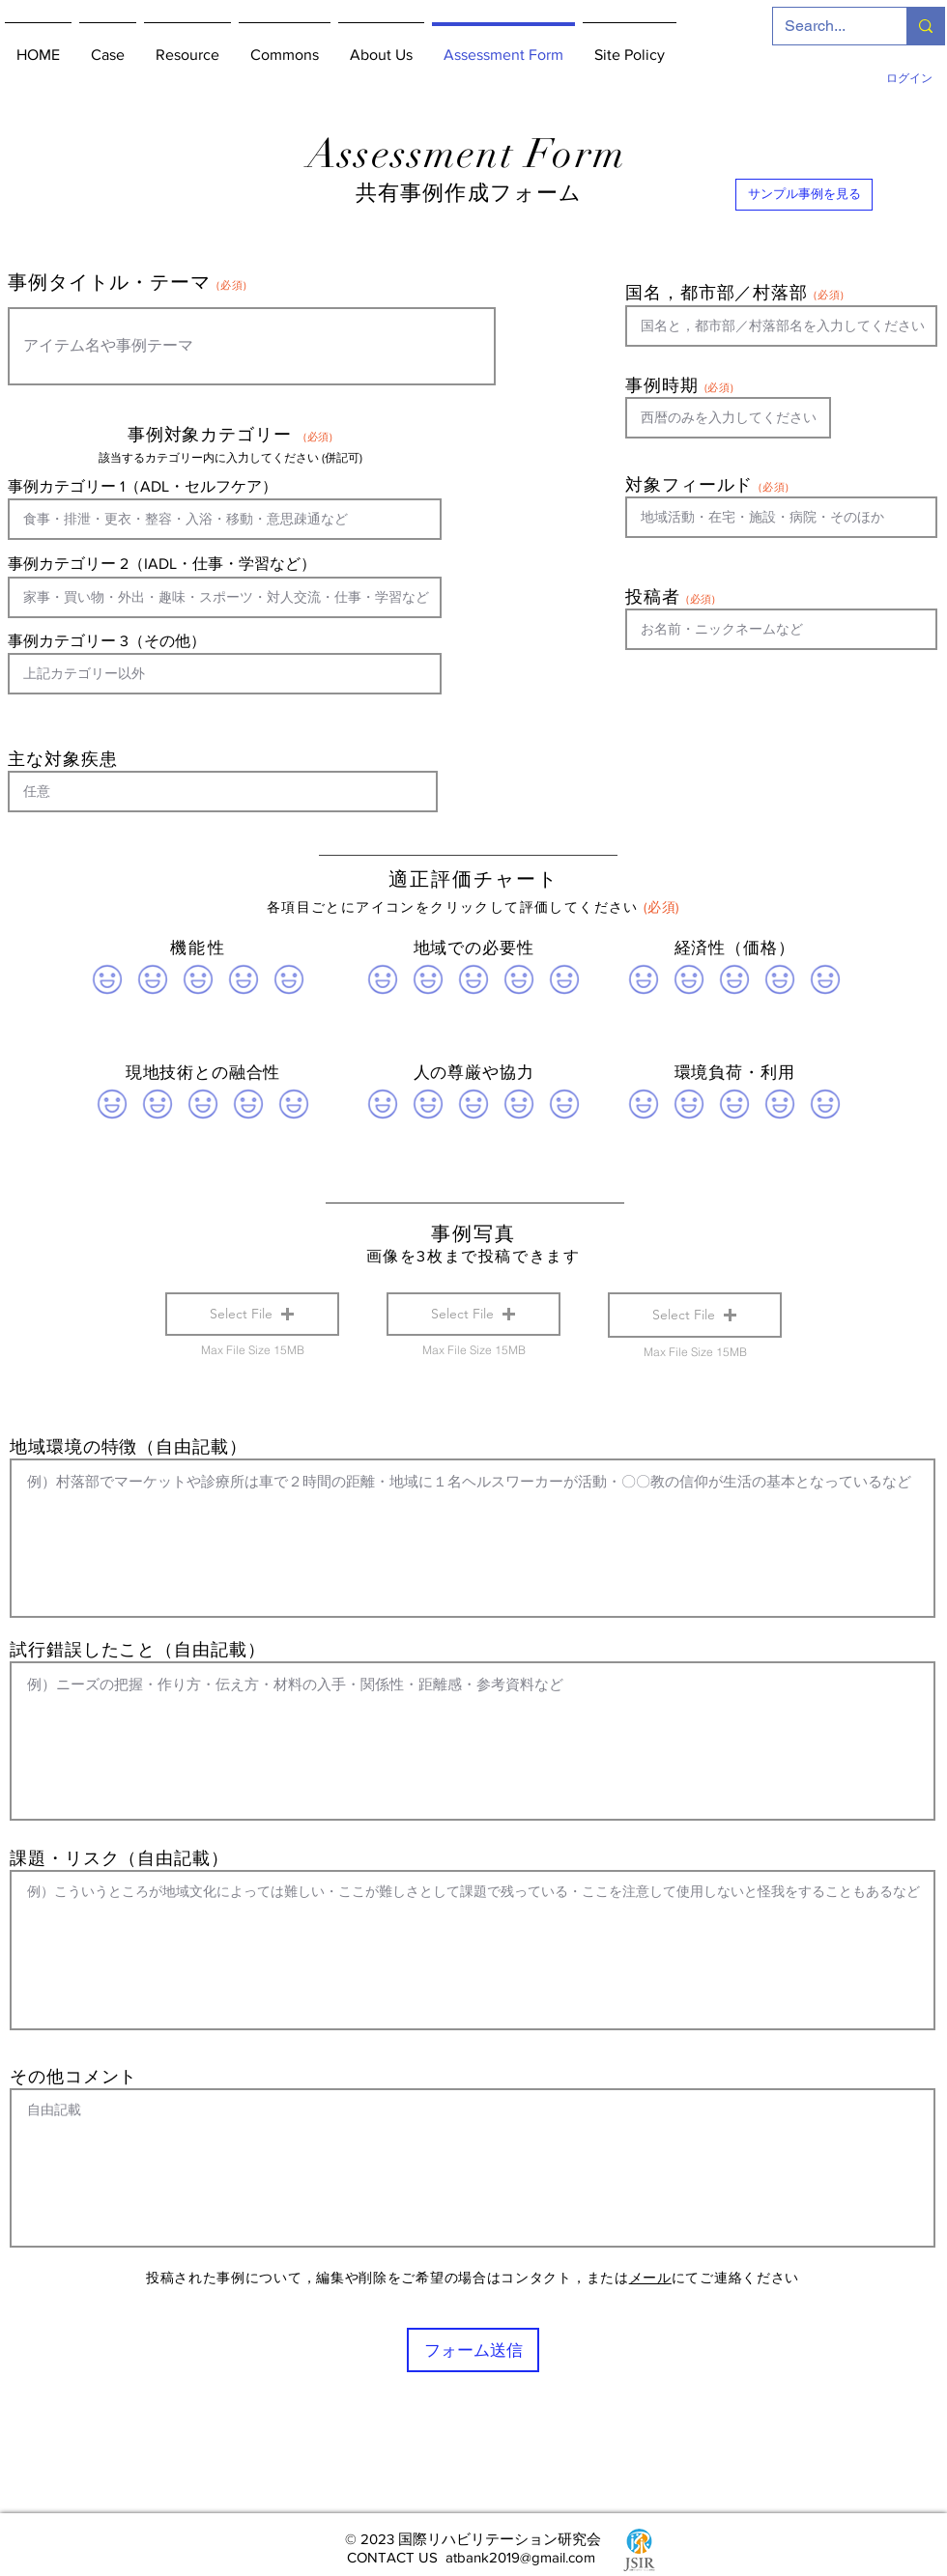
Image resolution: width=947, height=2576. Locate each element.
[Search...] (825, 26)
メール (650, 2277)
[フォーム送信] (473, 2350)
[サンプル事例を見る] (804, 195)
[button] (252, 1314)
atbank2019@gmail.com (520, 2557)
